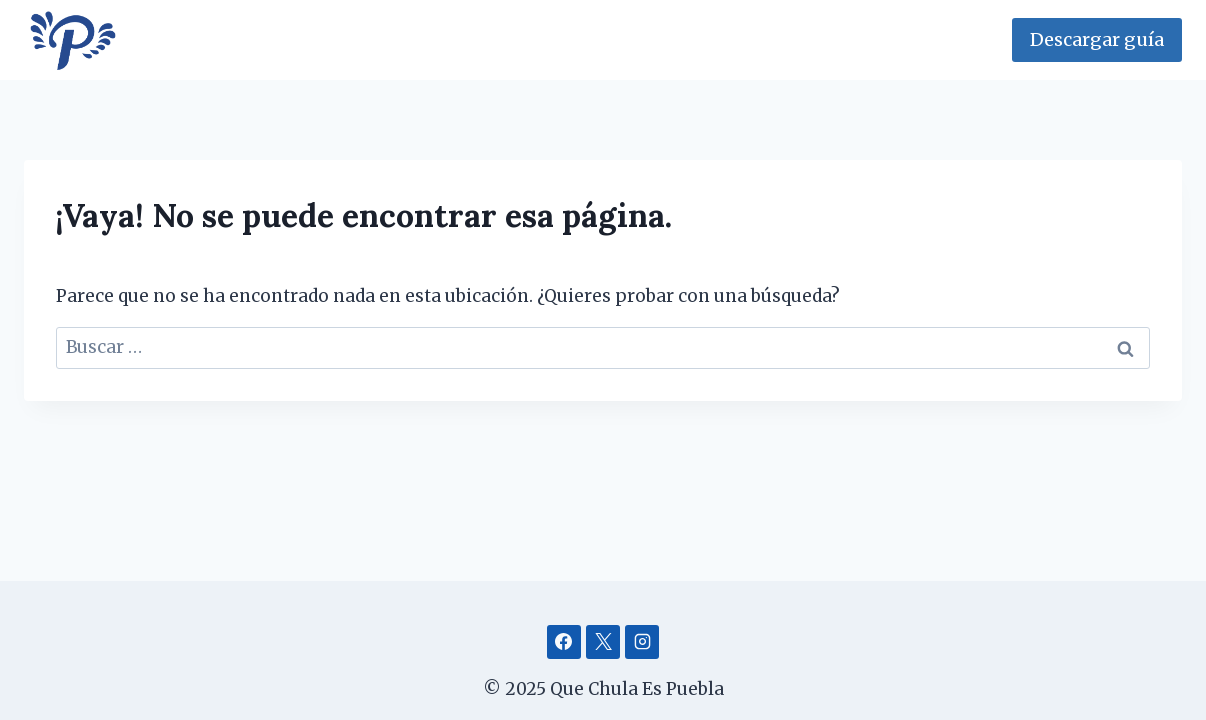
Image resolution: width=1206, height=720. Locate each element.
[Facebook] (564, 642)
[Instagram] (642, 642)
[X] (603, 642)
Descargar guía (1097, 39)
